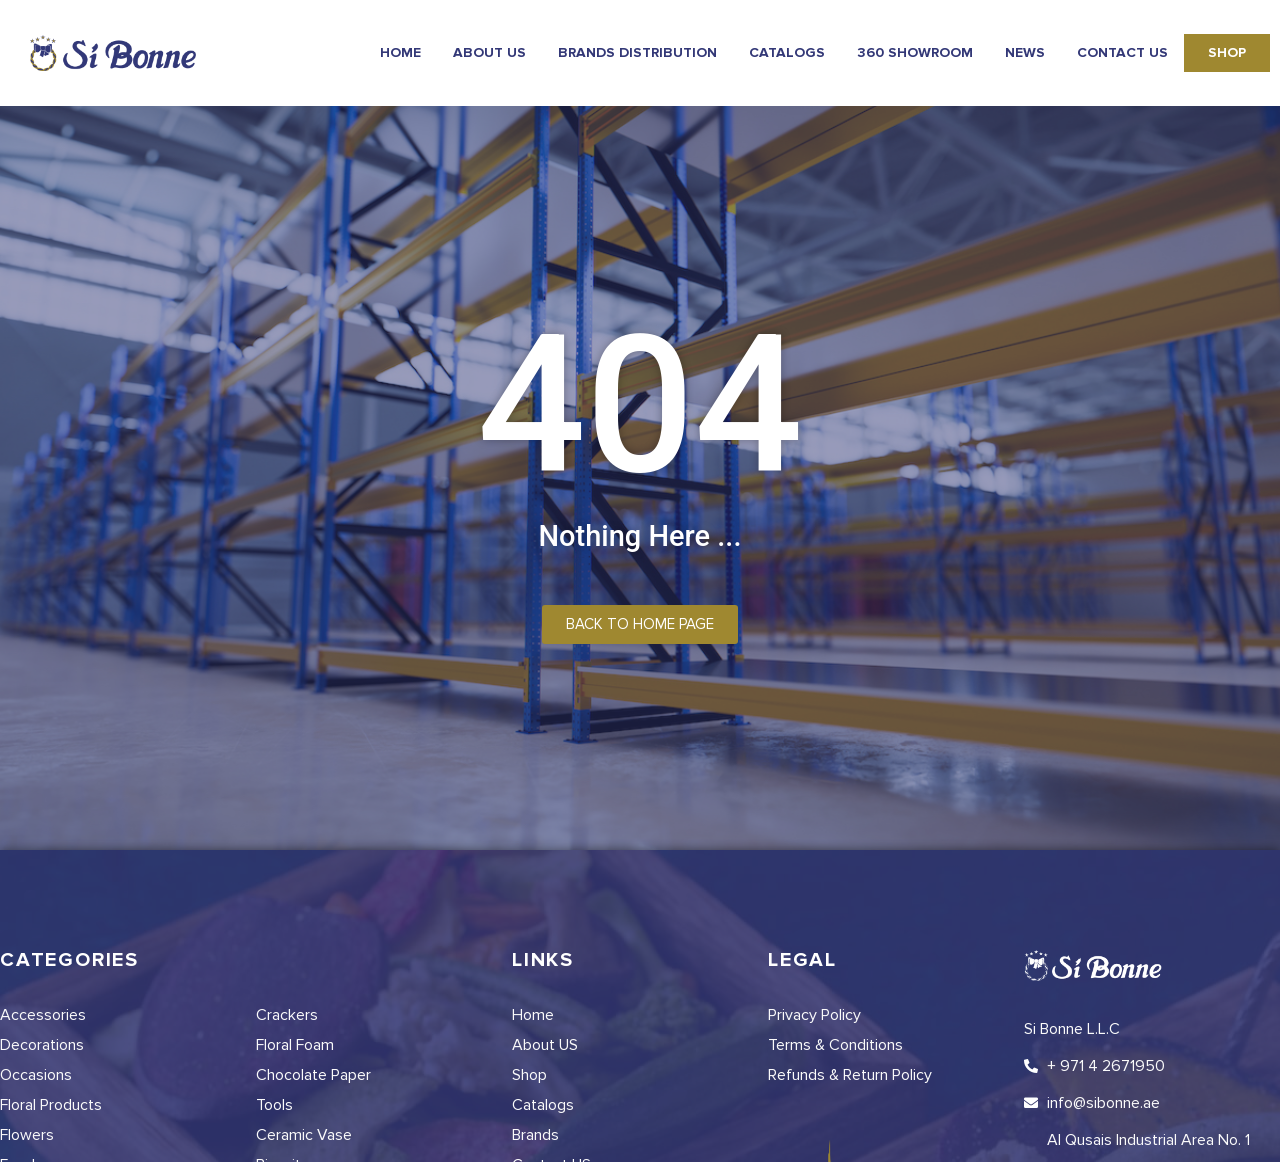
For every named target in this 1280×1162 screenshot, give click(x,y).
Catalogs (787, 52)
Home (400, 52)
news (1025, 52)
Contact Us (1122, 52)
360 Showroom (915, 52)
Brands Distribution (637, 52)
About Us (489, 52)
